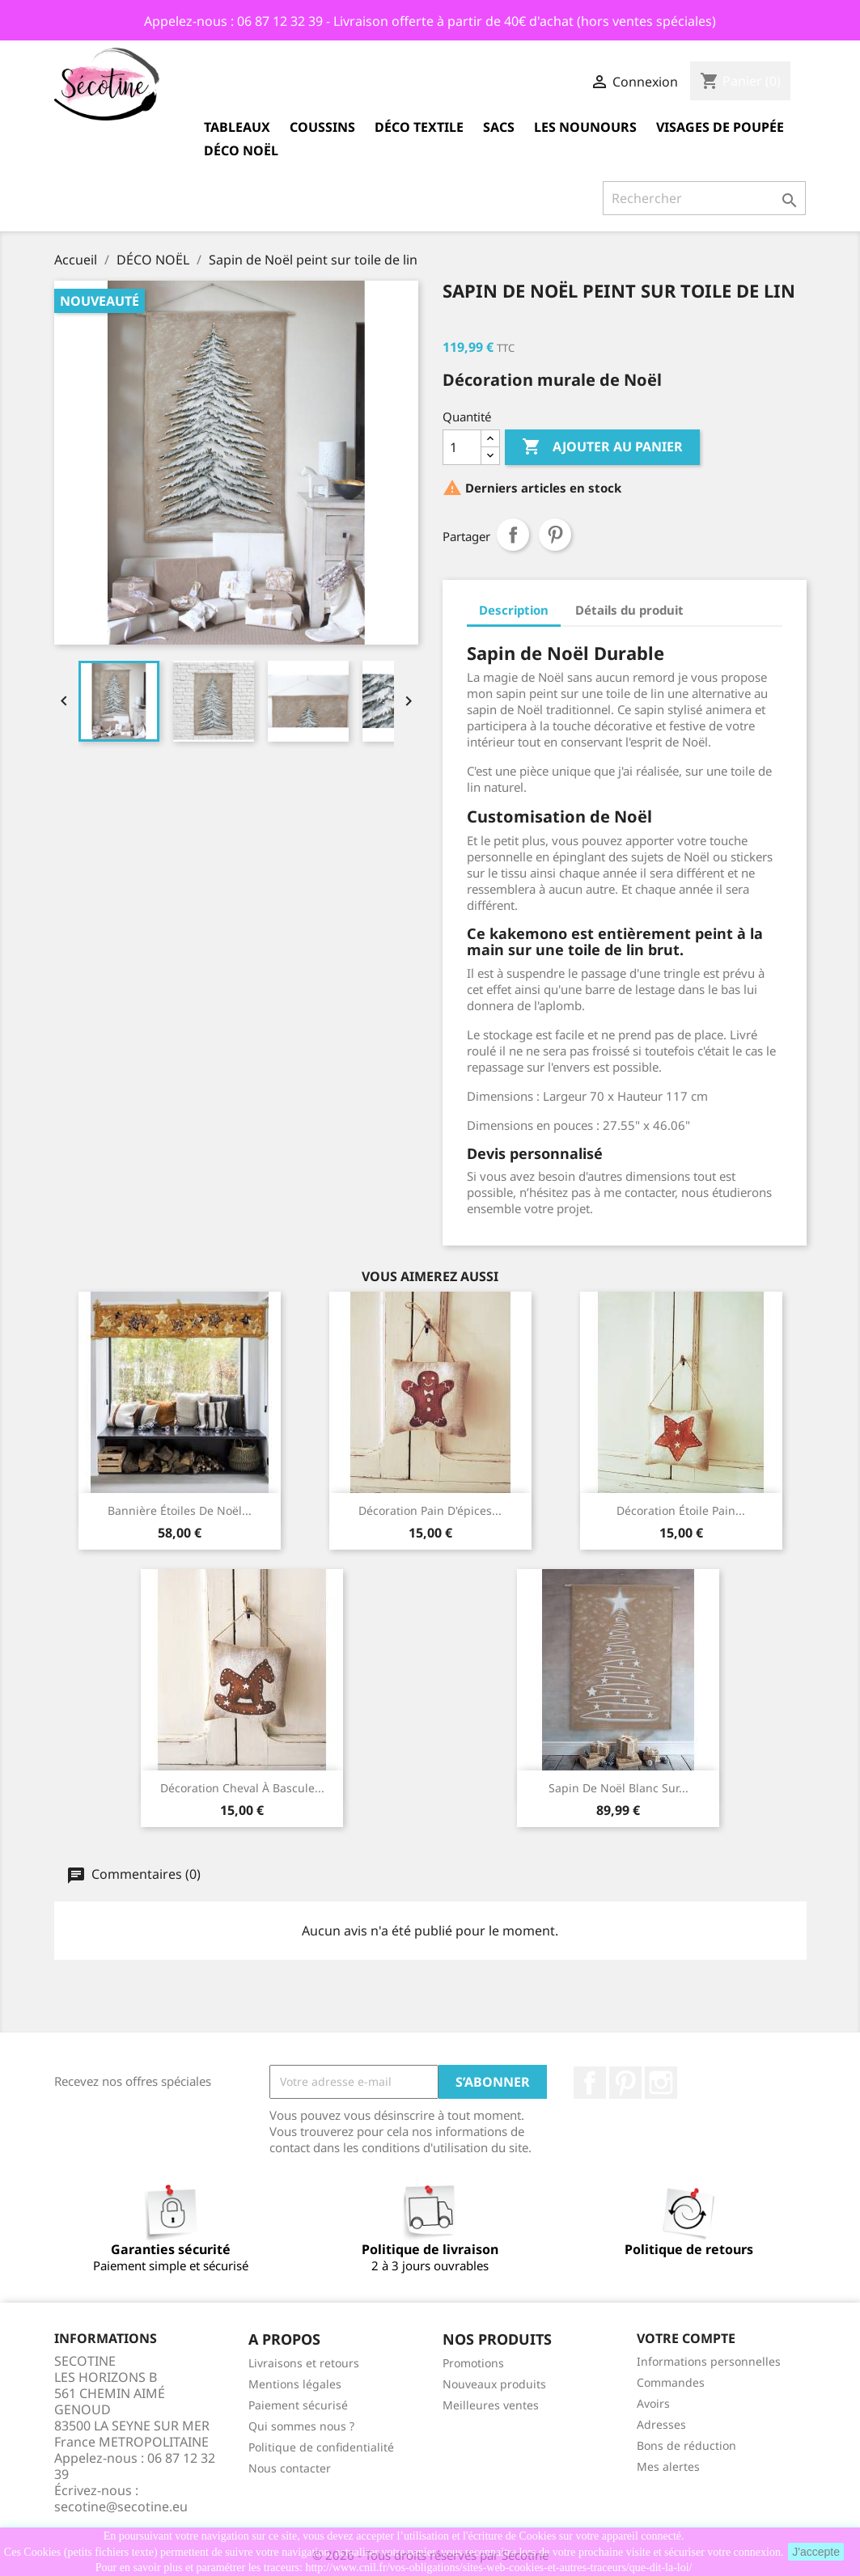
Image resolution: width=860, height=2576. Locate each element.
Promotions (473, 2363)
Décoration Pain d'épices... (430, 1510)
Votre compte (686, 2338)
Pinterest (555, 534)
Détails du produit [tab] (629, 610)
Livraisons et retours (303, 2363)
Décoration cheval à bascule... (242, 1788)
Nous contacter (289, 2468)
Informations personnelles (709, 2361)
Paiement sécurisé (298, 2405)
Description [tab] (514, 610)
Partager (513, 534)
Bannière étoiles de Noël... (180, 1510)
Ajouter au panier (602, 447)
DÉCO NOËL (241, 150)
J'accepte (816, 2551)
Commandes (671, 2382)
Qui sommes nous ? (301, 2426)
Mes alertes (668, 2466)
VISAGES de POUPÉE (720, 127)
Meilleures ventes (491, 2405)
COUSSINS (322, 127)
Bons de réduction (686, 2445)
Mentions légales (294, 2384)
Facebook (590, 2082)
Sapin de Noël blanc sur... (618, 1788)
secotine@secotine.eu (121, 2506)
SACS (499, 127)
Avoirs (653, 2403)
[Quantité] (462, 447)
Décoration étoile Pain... (680, 1510)
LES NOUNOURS (585, 127)
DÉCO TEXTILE (419, 127)
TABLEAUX (237, 127)
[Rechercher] (704, 198)
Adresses (661, 2424)
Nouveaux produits (494, 2384)
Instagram (661, 2082)
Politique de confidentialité (321, 2447)
